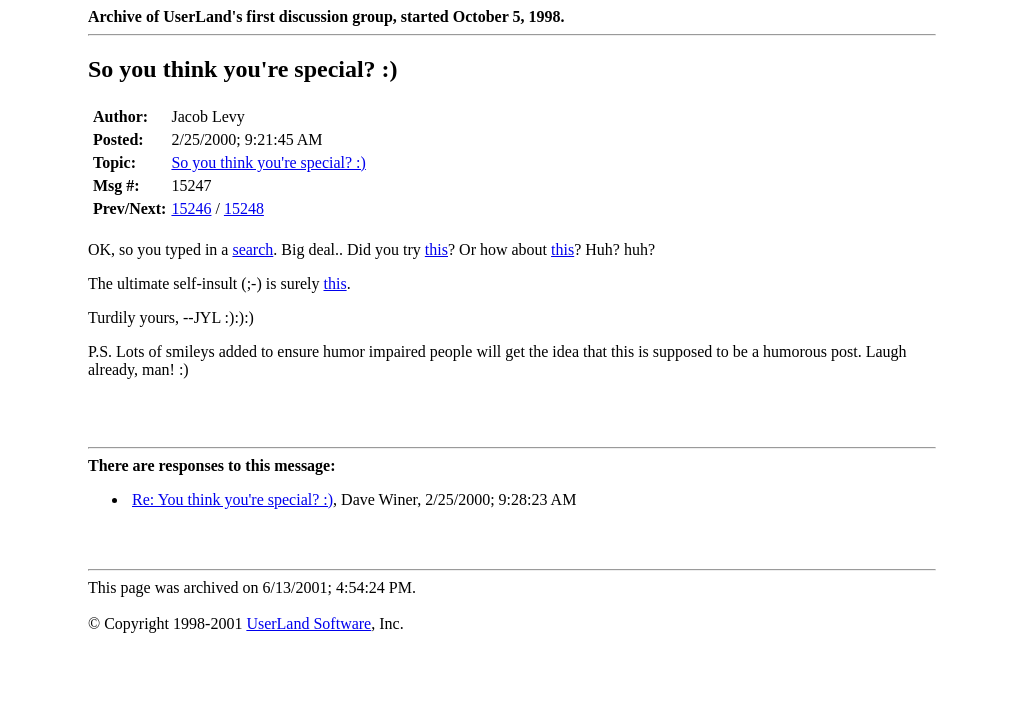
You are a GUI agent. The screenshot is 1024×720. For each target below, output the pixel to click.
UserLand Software (308, 623)
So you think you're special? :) (268, 162)
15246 (191, 208)
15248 (244, 208)
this (436, 249)
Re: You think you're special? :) (232, 499)
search (252, 249)
